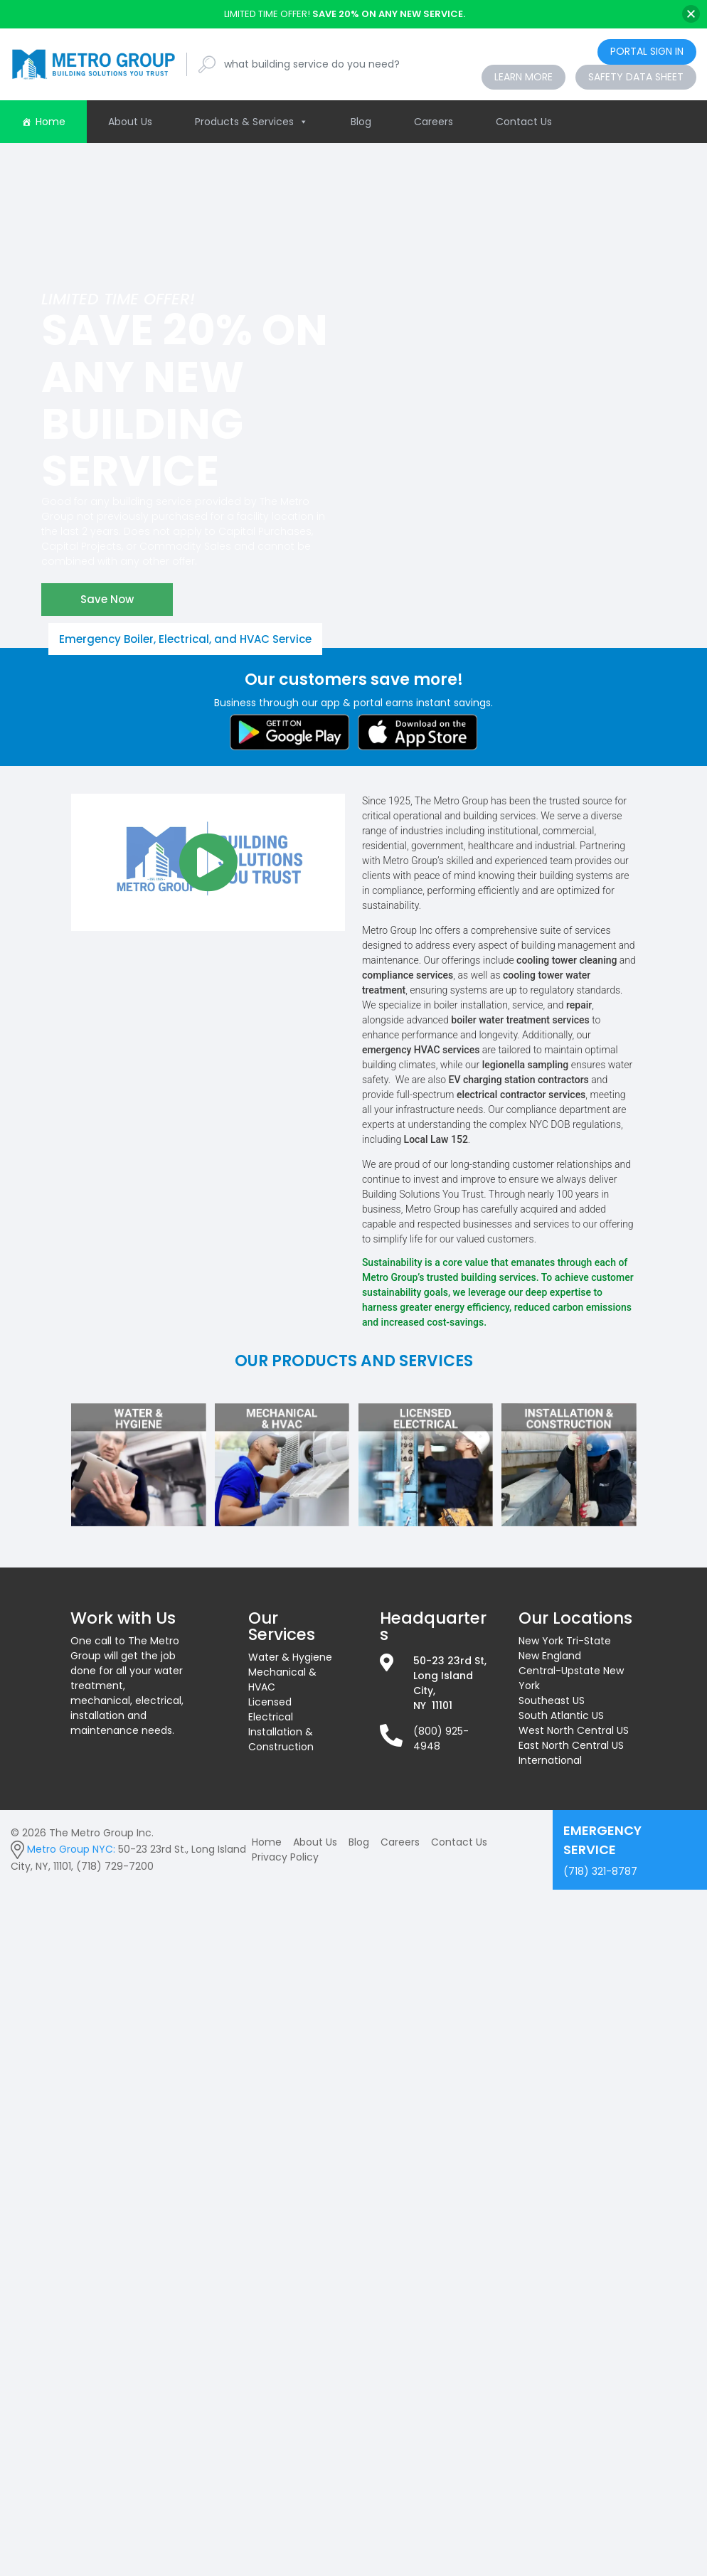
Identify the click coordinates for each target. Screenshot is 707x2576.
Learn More (523, 77)
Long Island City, (443, 1683)
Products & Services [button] (251, 121)
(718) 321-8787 (629, 1849)
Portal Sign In (647, 51)
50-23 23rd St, (450, 1661)
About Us (130, 122)
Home (50, 122)
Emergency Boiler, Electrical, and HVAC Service (185, 639)
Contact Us (524, 122)
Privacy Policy (285, 1857)
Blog (361, 122)
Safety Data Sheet (636, 77)
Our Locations (575, 1618)
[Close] (691, 14)
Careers (433, 122)
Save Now (107, 599)
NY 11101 (432, 1705)
